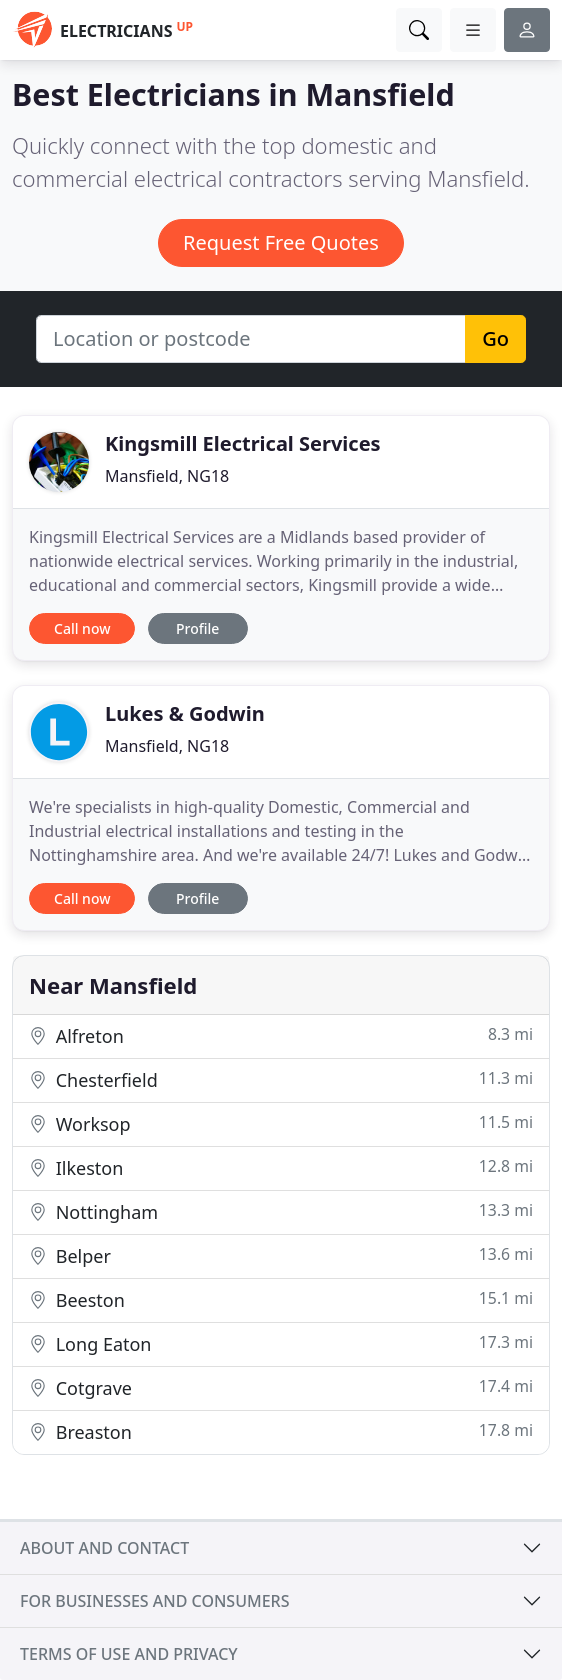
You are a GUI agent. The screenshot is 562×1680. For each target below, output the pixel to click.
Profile (197, 628)
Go (495, 338)
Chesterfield (281, 1079)
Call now (82, 628)
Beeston (281, 1299)
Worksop (281, 1123)
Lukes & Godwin (185, 713)
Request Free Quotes (281, 242)
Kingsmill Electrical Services (243, 443)
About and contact (104, 1548)
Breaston (281, 1431)
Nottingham (281, 1211)
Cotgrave (281, 1387)
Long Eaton (281, 1343)
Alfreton (281, 1035)
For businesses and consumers (154, 1601)
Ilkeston (281, 1167)
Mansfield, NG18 (167, 476)
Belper (281, 1255)
